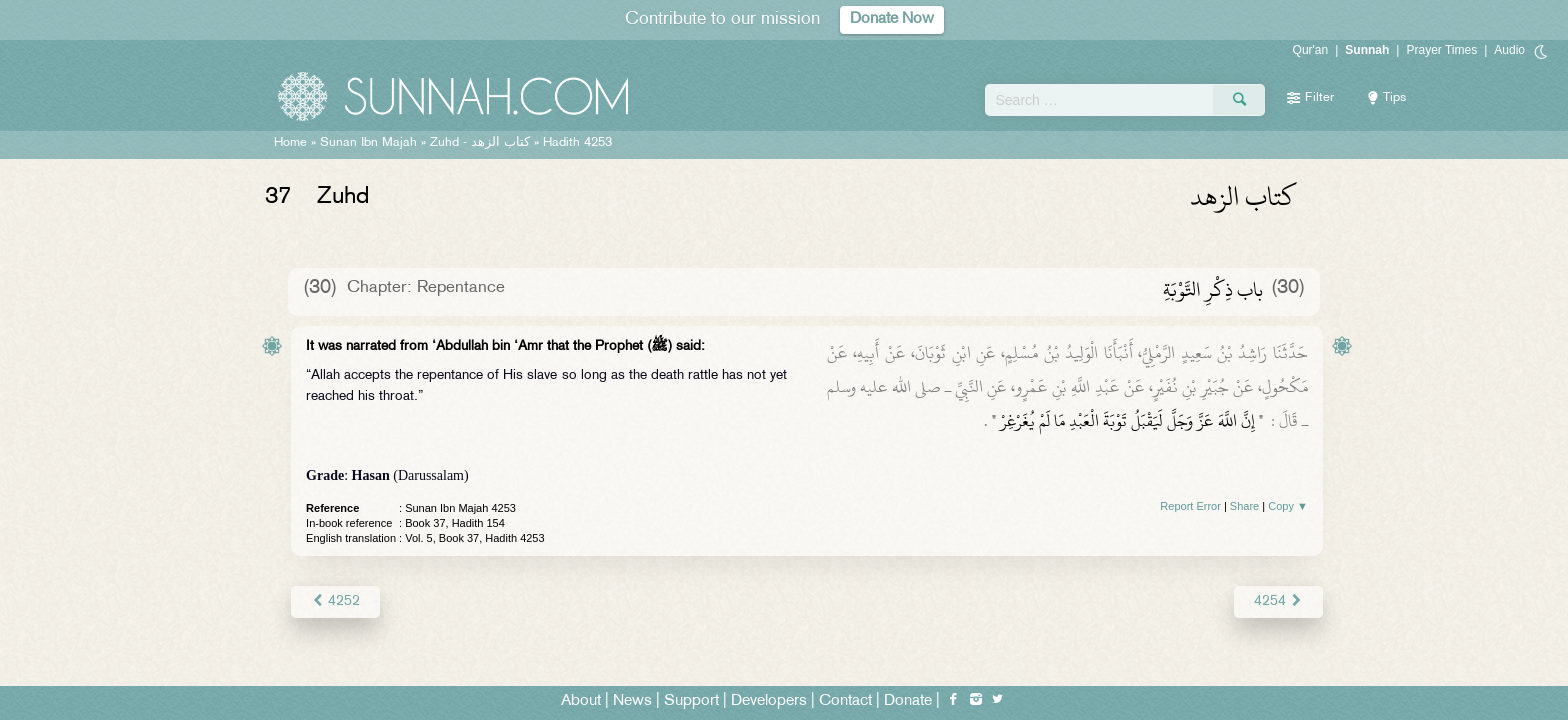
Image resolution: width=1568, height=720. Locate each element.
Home (290, 143)
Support (691, 701)
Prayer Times (1441, 50)
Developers (769, 701)
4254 (1278, 601)
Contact (845, 701)
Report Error (1190, 506)
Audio (1509, 50)
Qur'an (1311, 50)
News (632, 701)
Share (1244, 506)
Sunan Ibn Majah (368, 143)
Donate (908, 701)
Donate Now (892, 19)
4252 (335, 601)
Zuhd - (480, 143)
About (581, 701)
